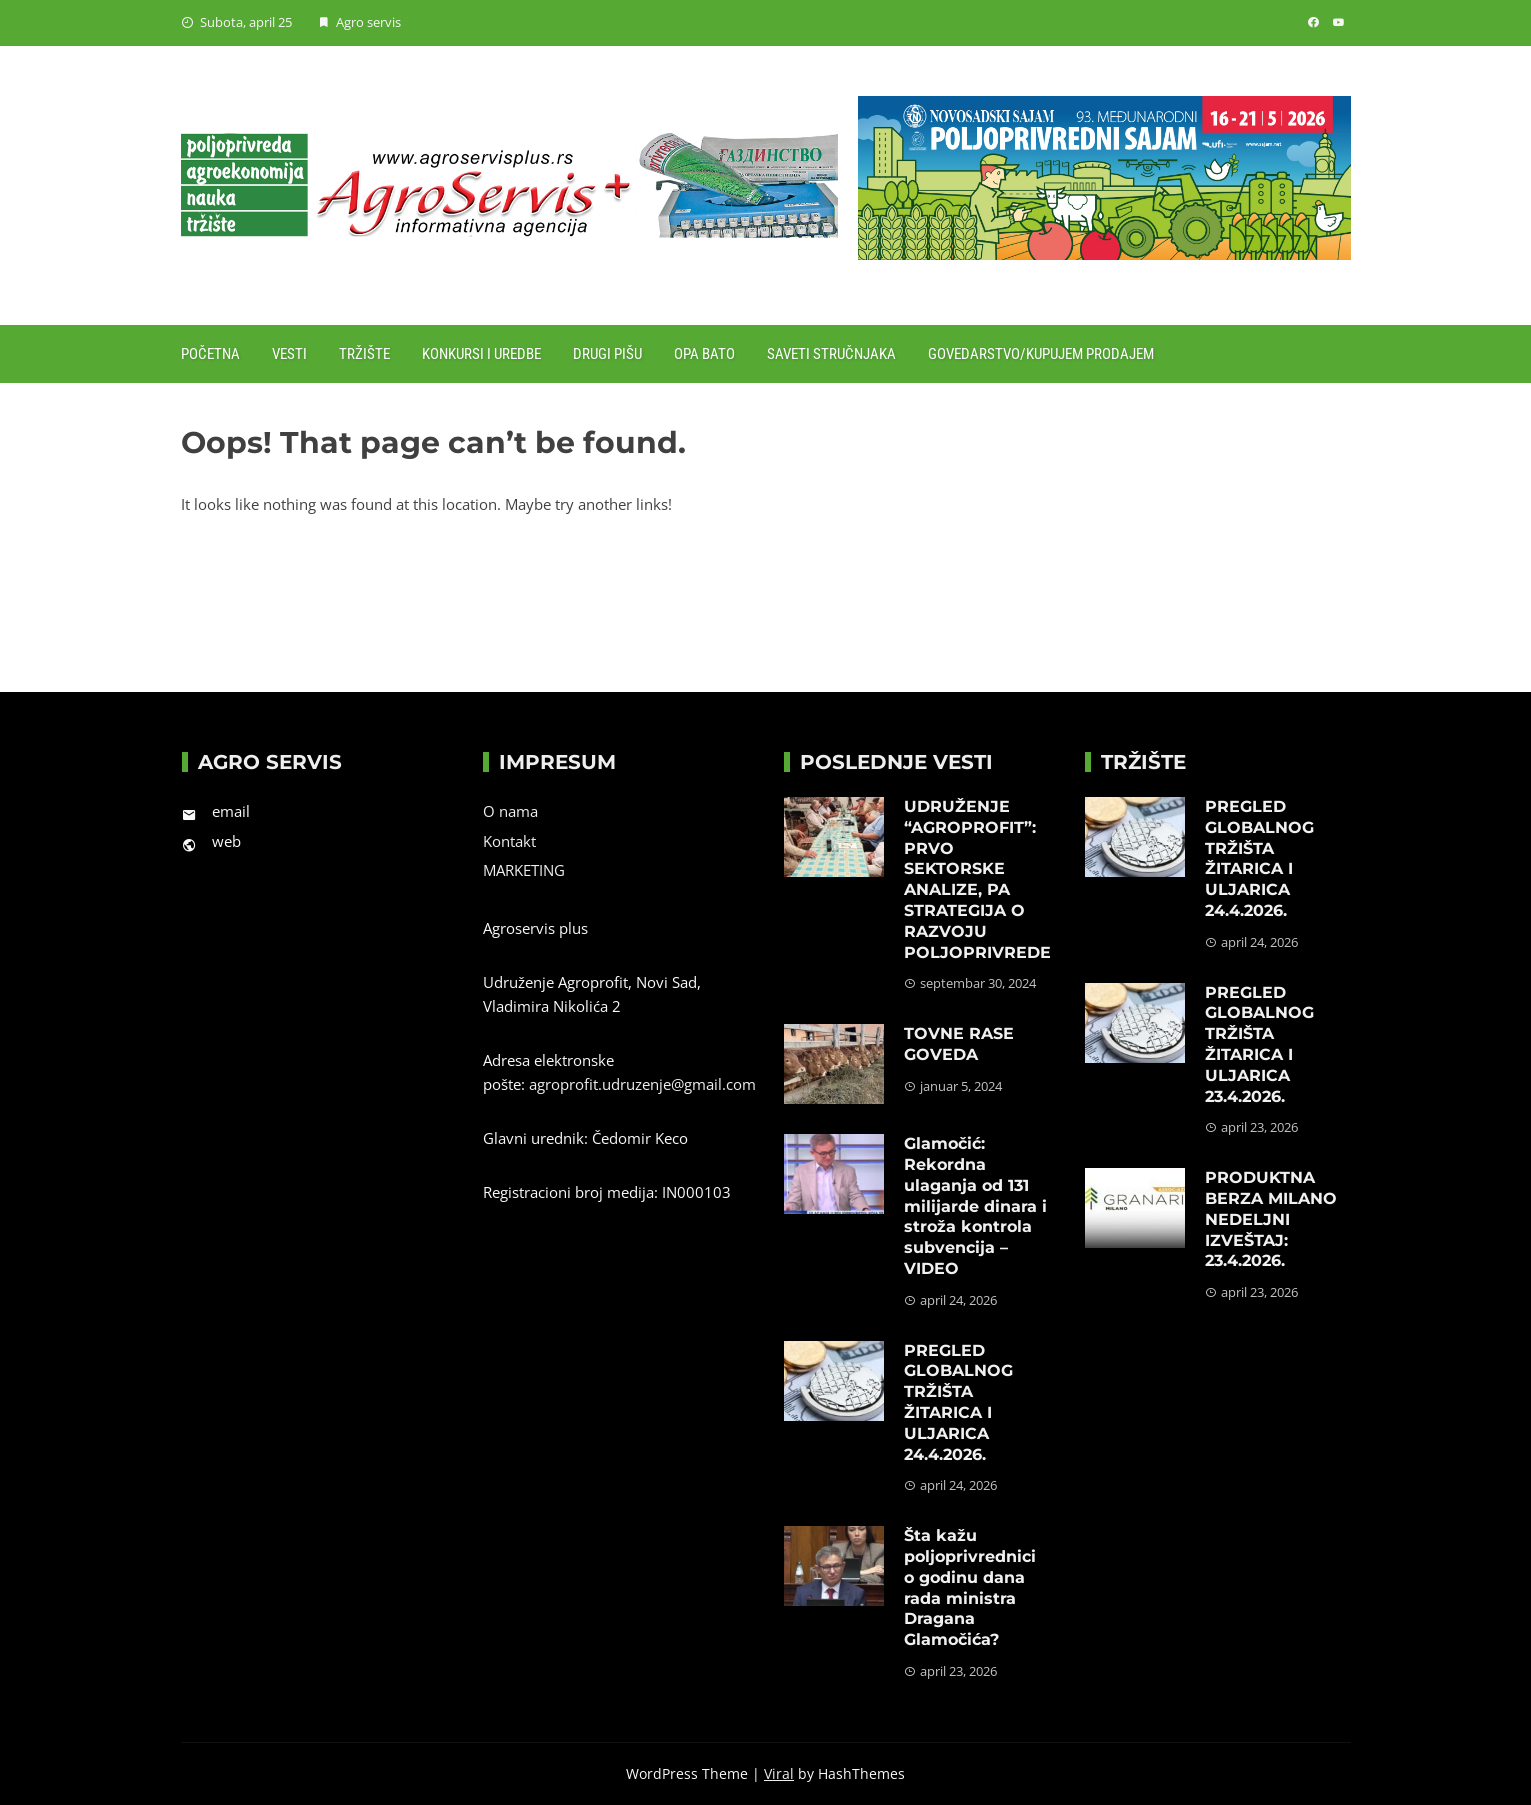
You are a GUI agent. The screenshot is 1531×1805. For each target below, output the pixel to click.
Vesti (289, 354)
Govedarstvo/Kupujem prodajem (1041, 354)
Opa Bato (704, 354)
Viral (779, 1773)
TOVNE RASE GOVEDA (959, 1044)
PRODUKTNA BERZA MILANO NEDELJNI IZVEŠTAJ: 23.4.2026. (1271, 1219)
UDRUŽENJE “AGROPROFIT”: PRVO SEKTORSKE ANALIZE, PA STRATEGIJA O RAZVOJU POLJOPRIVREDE (977, 879)
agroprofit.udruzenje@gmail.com (642, 1084)
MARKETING (524, 870)
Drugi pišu (607, 354)
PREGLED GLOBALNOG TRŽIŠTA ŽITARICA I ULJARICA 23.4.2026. (1259, 1044)
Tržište (364, 354)
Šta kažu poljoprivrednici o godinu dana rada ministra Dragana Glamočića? (970, 1587)
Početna (210, 354)
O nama (510, 811)
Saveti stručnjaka (831, 354)
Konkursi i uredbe (481, 354)
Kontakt (509, 841)
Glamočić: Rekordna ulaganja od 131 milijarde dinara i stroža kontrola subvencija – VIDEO (975, 1206)
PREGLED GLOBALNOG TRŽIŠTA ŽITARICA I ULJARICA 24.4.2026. (958, 1402)
